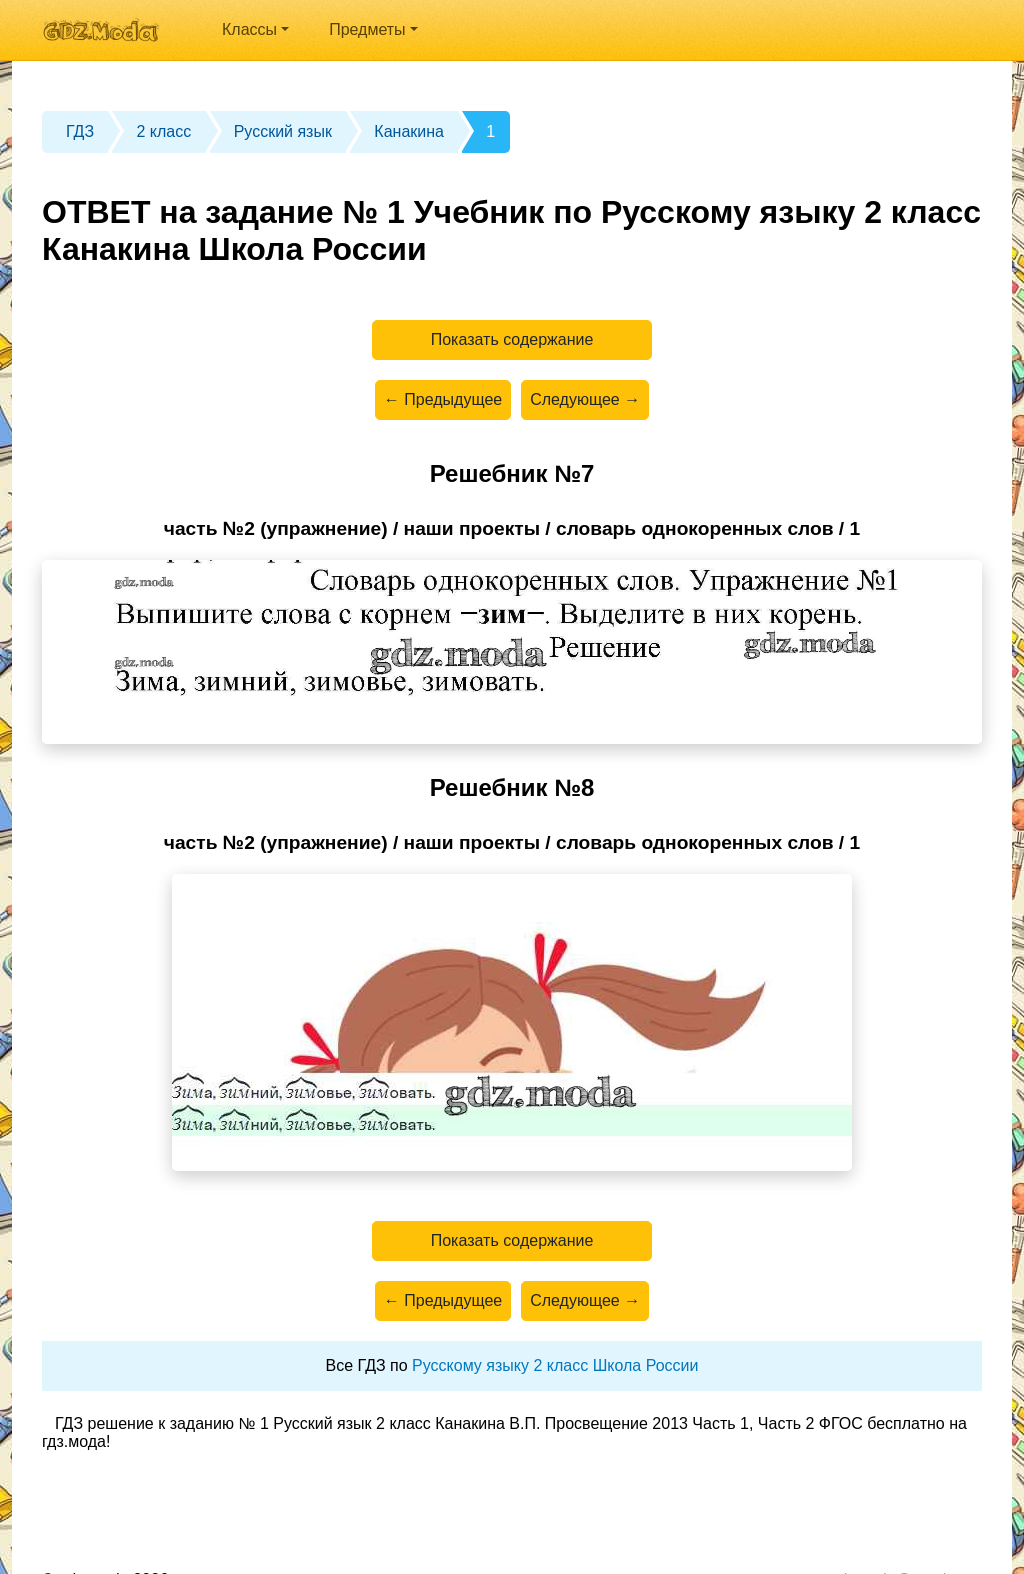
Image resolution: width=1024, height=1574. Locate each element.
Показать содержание (512, 339)
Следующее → (585, 399)
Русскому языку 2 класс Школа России (555, 1365)
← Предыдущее (443, 399)
